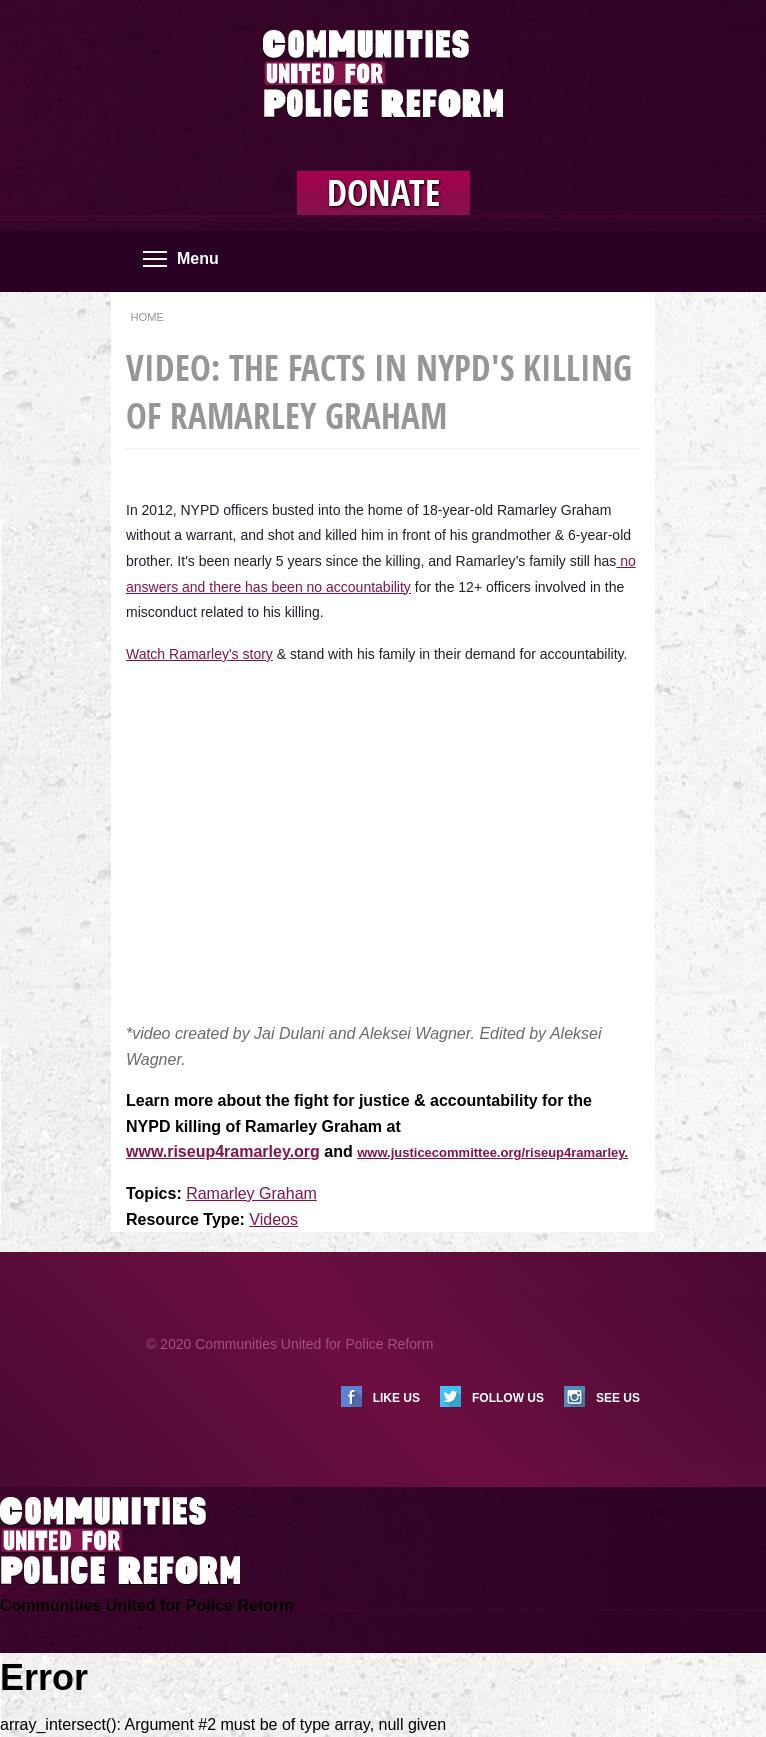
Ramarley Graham (251, 1193)
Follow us (508, 1398)
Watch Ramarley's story (199, 654)
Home (147, 317)
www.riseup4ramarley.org (223, 1151)
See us (618, 1398)
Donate (383, 193)
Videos (273, 1219)
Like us (396, 1398)
